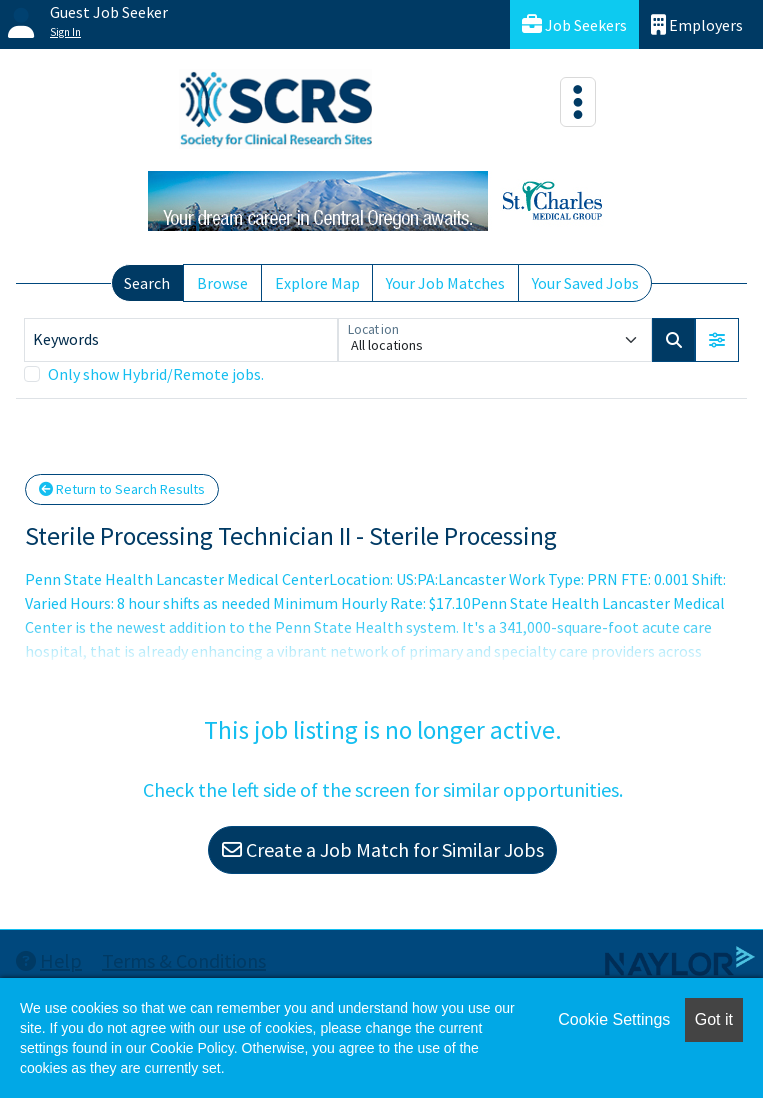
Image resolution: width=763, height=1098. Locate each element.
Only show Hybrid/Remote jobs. (156, 374)
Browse (222, 283)
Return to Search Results (122, 489)
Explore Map (317, 283)
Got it (714, 1019)
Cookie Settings (614, 1019)
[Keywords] (181, 340)
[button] (717, 340)
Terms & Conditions (184, 960)
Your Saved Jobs (585, 283)
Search (147, 283)
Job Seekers (574, 24)
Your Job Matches (445, 283)
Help (49, 960)
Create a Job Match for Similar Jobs (383, 849)
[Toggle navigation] (578, 102)
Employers (697, 24)
